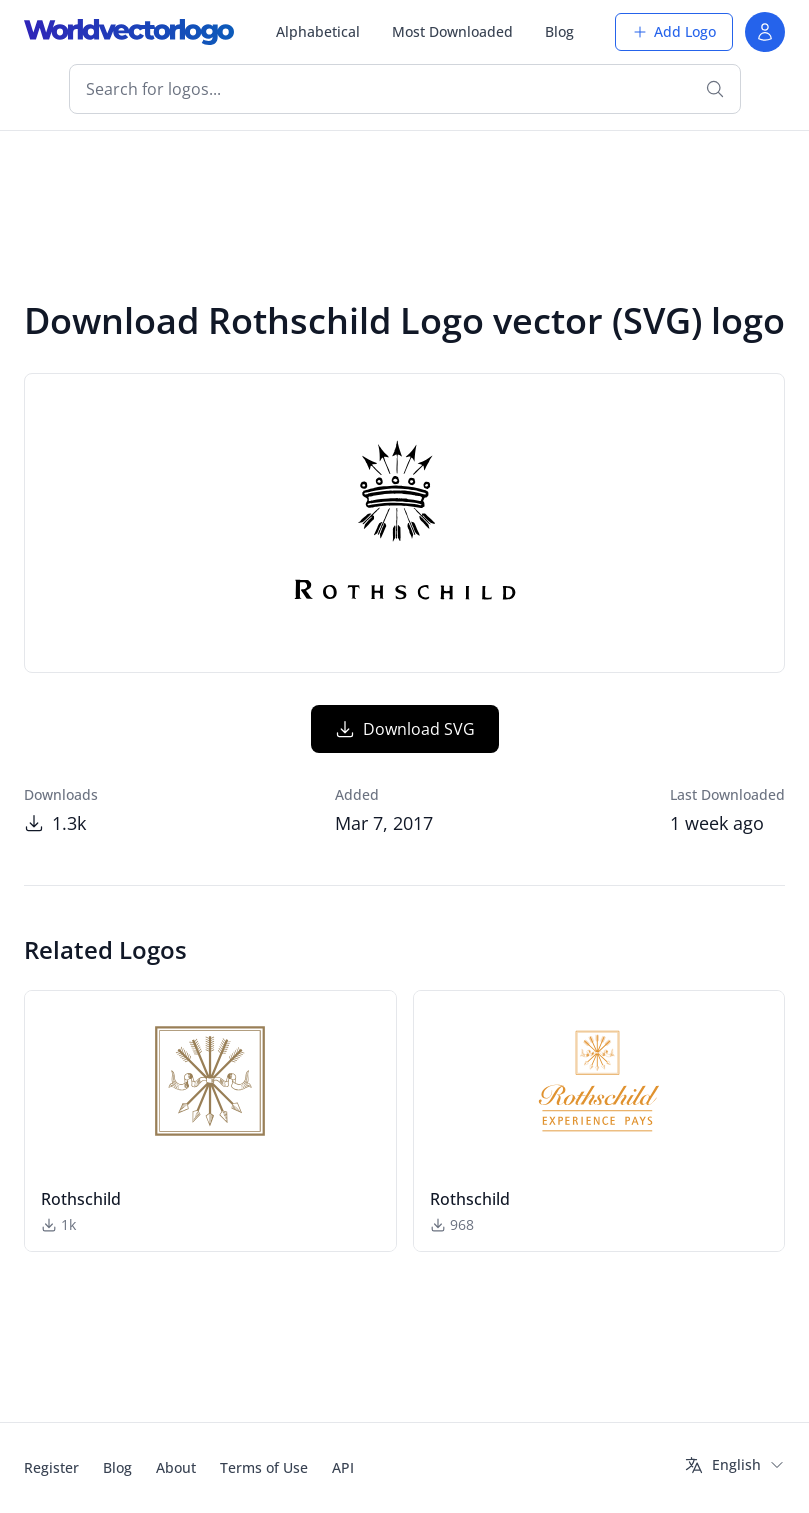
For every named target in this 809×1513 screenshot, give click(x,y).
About (176, 1467)
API (343, 1467)
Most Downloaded (452, 31)
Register (51, 1467)
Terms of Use (264, 1467)
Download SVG (405, 729)
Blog (559, 31)
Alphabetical (318, 31)
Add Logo (674, 31)
